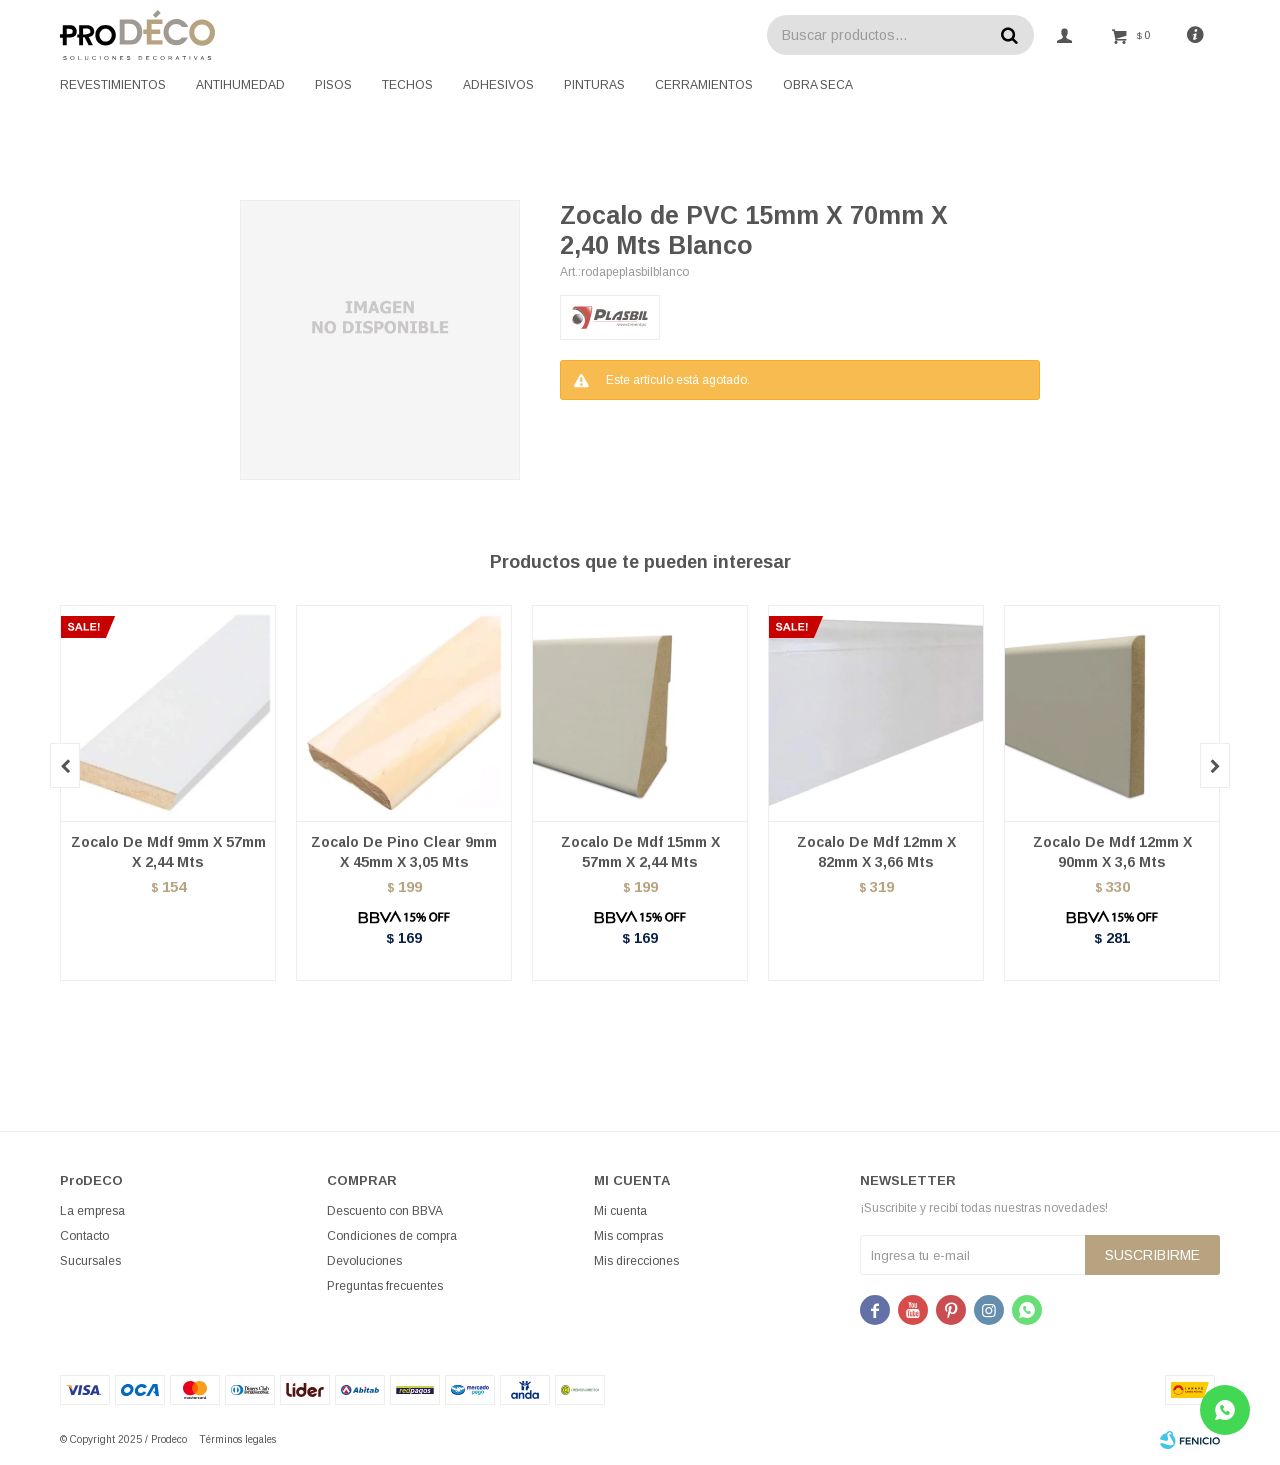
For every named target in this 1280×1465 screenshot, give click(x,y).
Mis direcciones (636, 1261)
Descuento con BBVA (385, 1211)
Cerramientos (704, 85)
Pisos (333, 85)
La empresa (92, 1211)
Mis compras (628, 1236)
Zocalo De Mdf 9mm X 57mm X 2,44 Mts (168, 852)
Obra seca (818, 85)
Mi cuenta (620, 1211)
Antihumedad (240, 85)
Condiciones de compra (392, 1236)
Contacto (84, 1236)
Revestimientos (113, 85)
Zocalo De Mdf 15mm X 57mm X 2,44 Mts (640, 852)
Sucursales (90, 1261)
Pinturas (594, 85)
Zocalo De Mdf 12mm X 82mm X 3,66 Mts (876, 852)
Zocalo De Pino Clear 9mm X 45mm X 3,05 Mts (404, 852)
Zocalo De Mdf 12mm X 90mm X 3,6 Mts (1112, 852)
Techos (407, 85)
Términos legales (237, 1439)
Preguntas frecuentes (385, 1286)
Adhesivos (498, 85)
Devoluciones (364, 1261)
